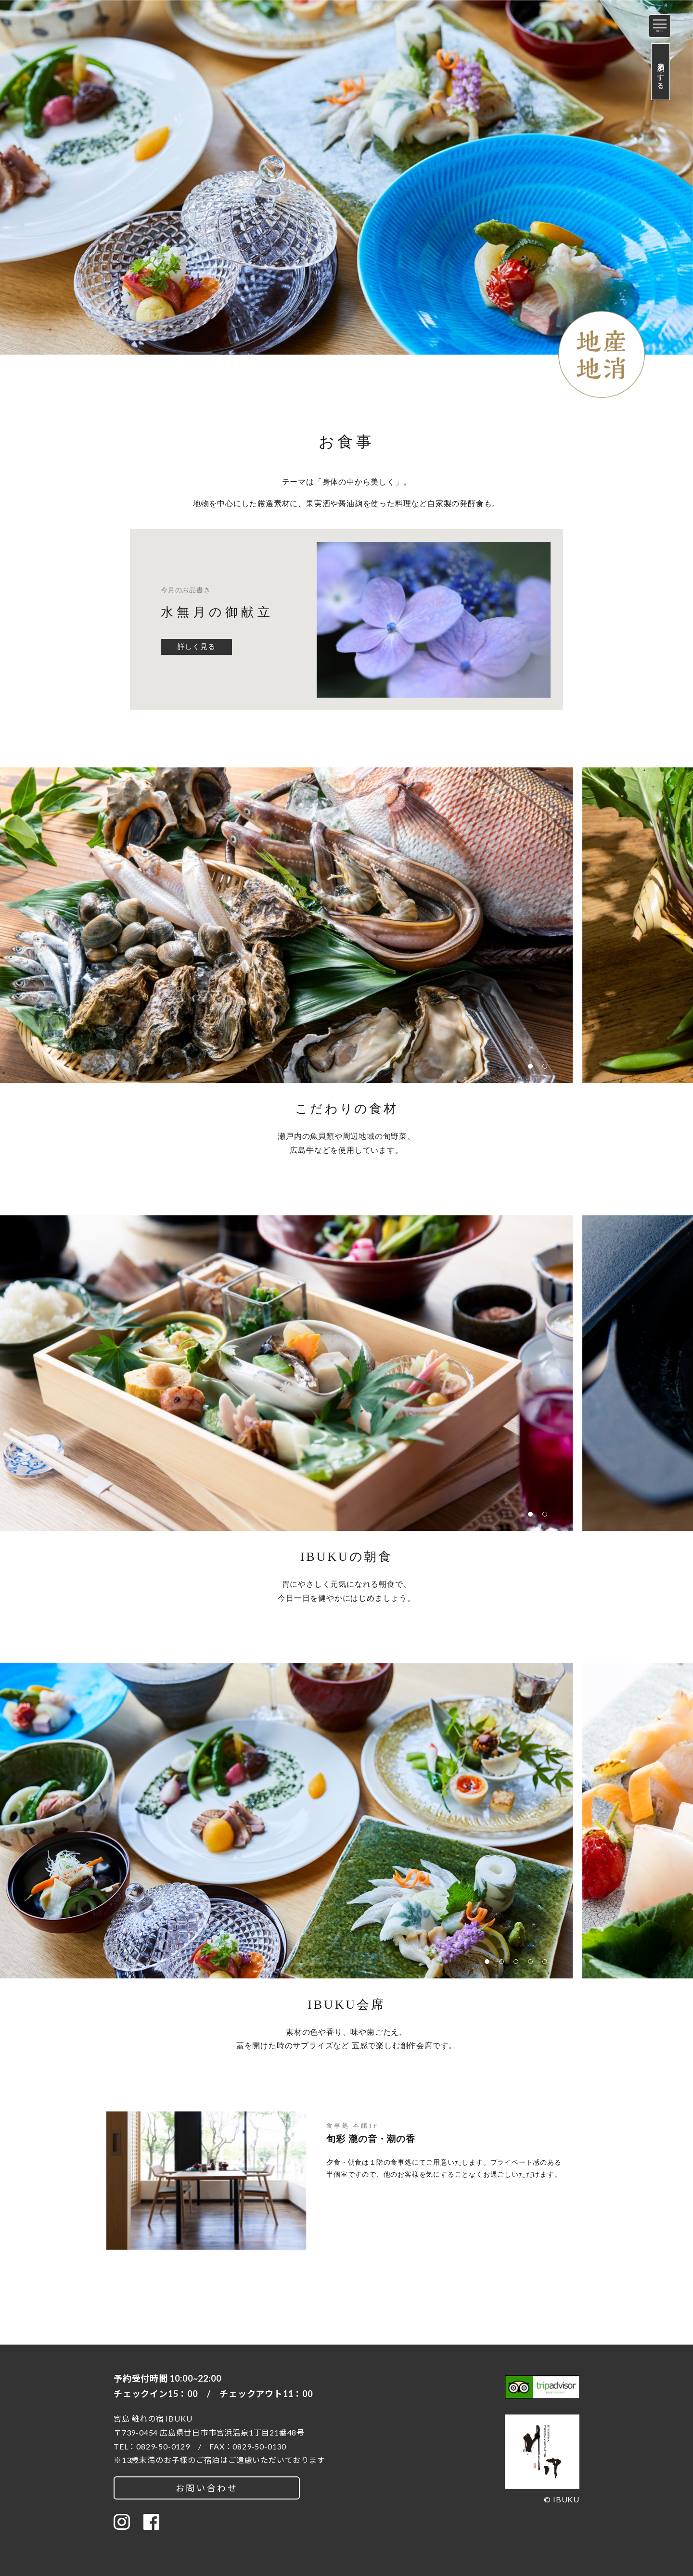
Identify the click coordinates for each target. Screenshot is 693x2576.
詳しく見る (197, 646)
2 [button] (547, 1068)
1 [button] (533, 1068)
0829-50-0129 (163, 2446)
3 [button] (518, 1964)
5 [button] (547, 1964)
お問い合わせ (207, 2488)
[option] (346, 199)
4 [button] (533, 1964)
